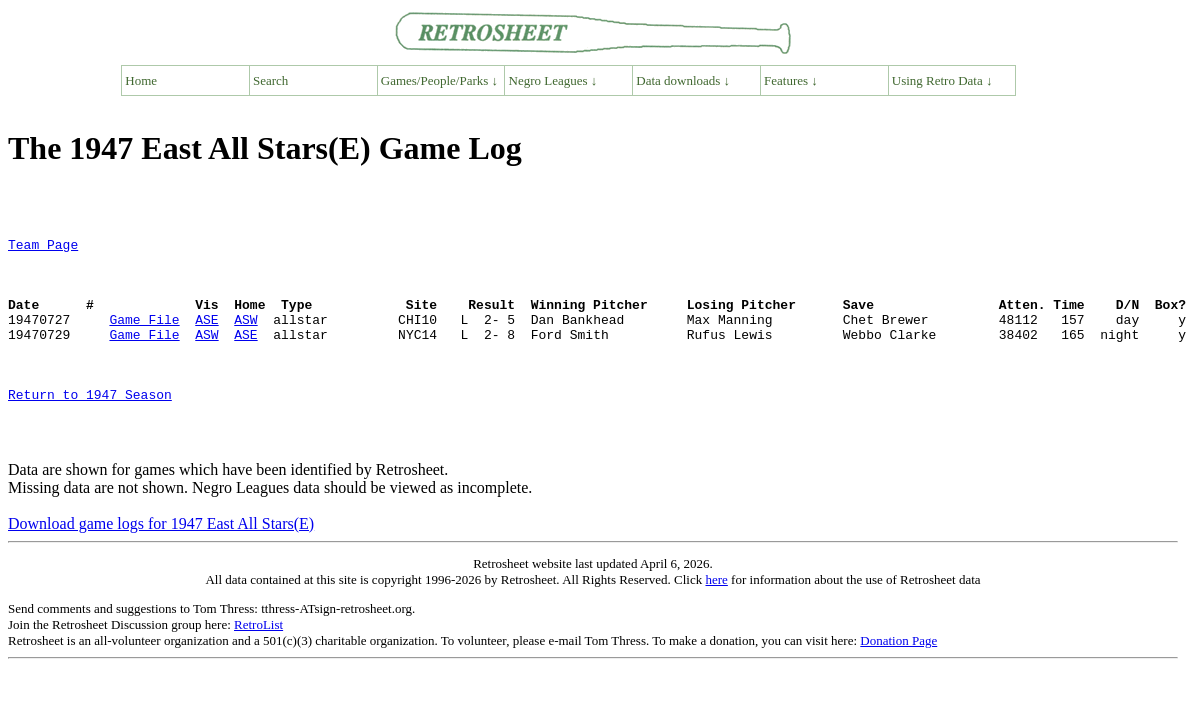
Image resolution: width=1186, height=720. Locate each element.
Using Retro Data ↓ (942, 80)
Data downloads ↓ (683, 80)
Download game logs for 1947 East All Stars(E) (161, 565)
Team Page (43, 247)
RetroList (258, 666)
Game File (144, 337)
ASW (245, 337)
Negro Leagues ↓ (553, 80)
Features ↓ (791, 80)
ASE (206, 337)
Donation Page (898, 682)
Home (141, 80)
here (716, 621)
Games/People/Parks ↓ (439, 80)
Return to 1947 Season (90, 427)
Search (270, 80)
